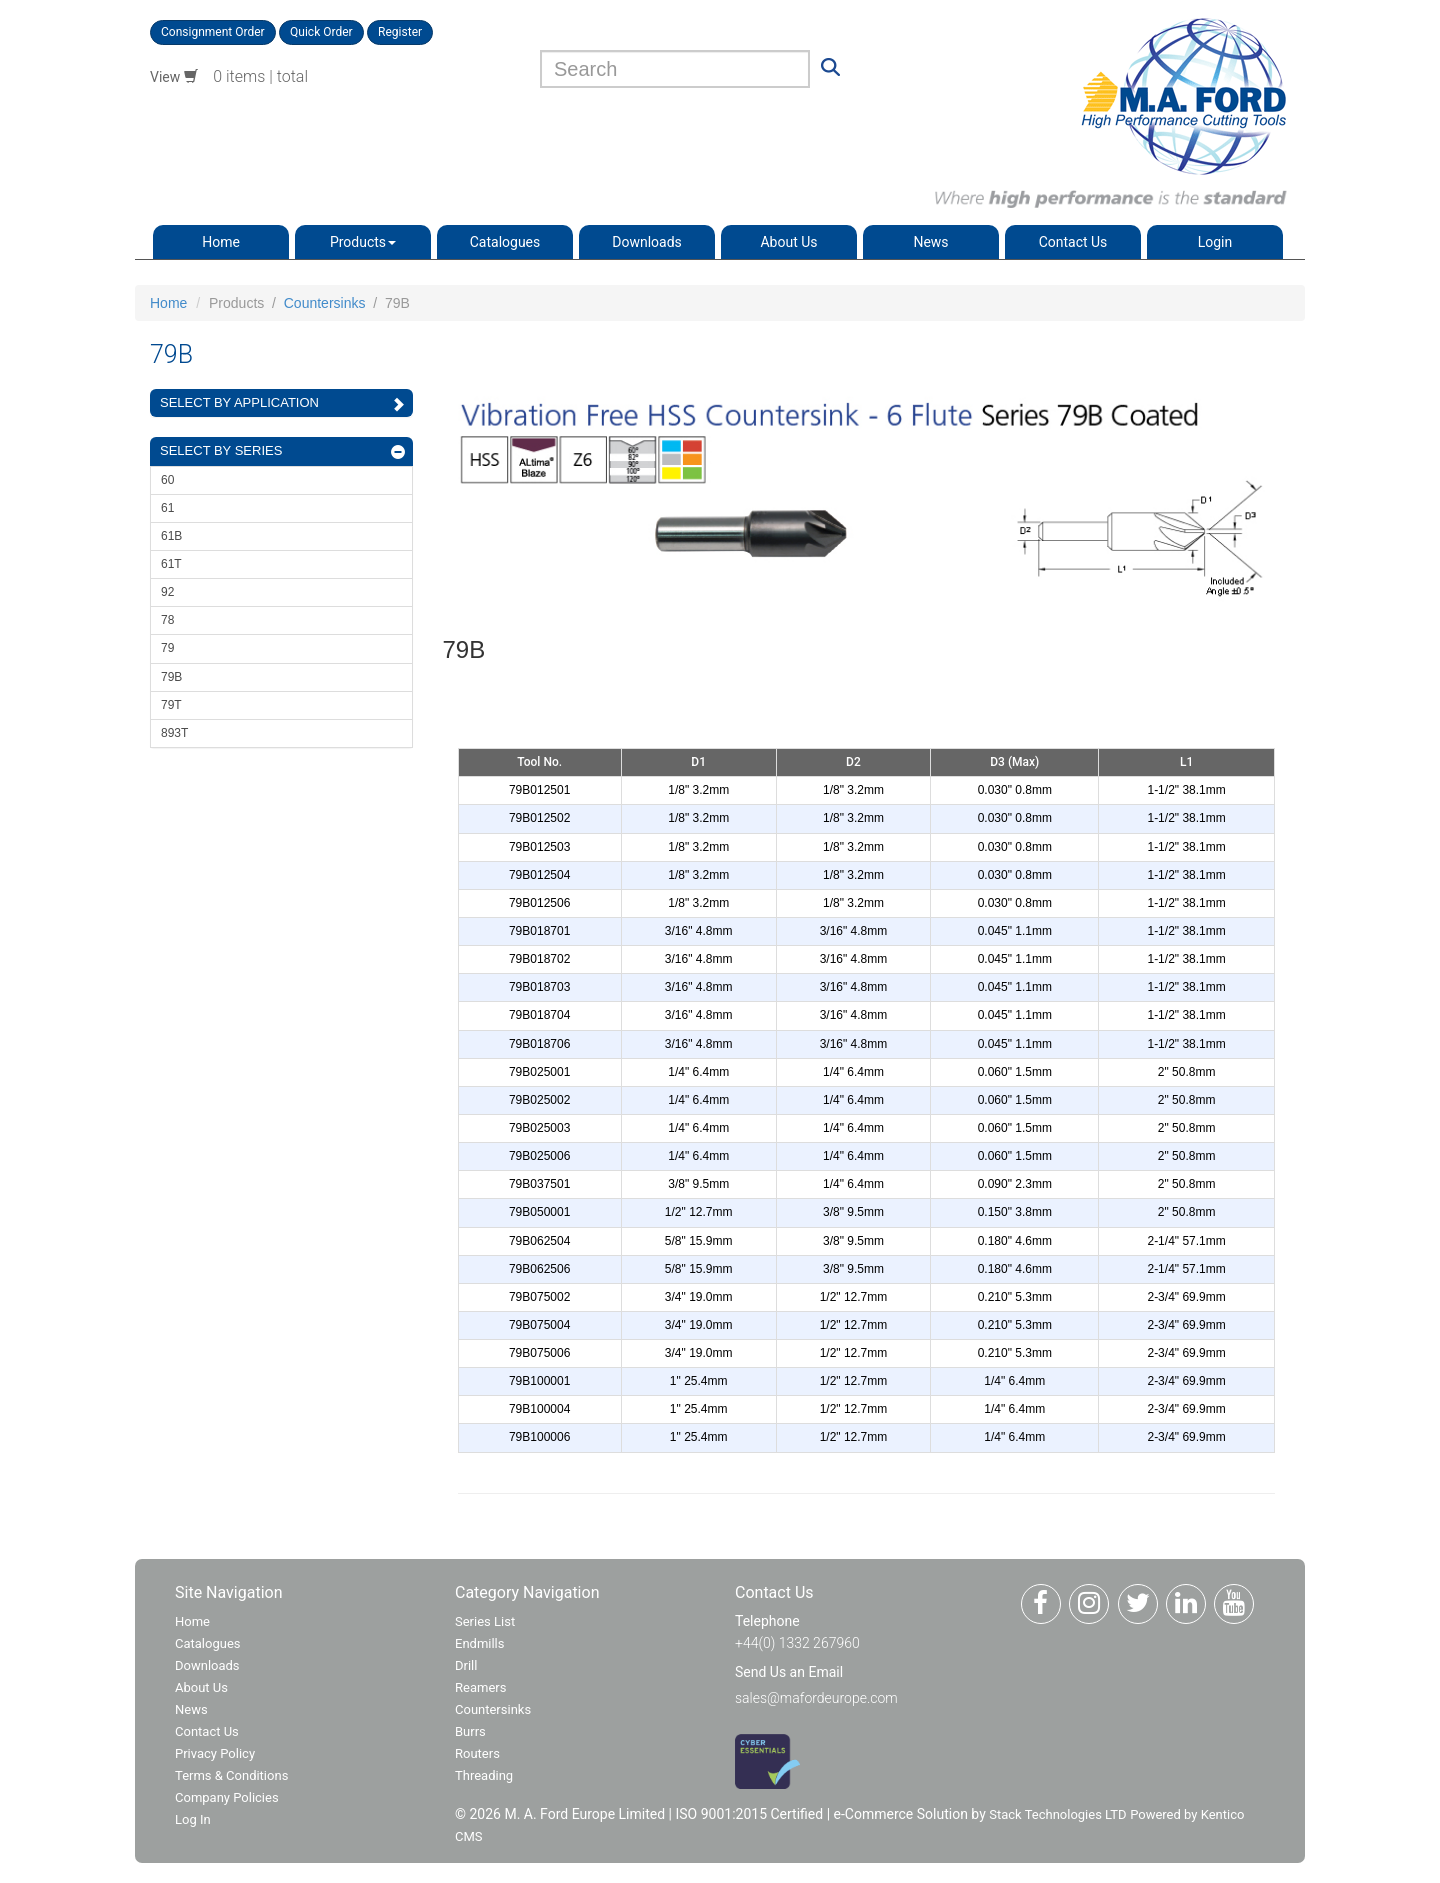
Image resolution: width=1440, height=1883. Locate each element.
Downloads (647, 242)
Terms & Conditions (231, 1775)
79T (171, 705)
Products (363, 242)
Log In (193, 1819)
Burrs (470, 1731)
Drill (466, 1665)
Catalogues (505, 242)
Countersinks (325, 303)
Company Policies (227, 1797)
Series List (485, 1621)
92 (167, 592)
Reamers (480, 1687)
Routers (477, 1753)
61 (167, 508)
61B (171, 536)
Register (400, 32)
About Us (788, 242)
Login (1215, 242)
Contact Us (1073, 242)
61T (171, 564)
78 (167, 620)
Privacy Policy (215, 1753)
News (930, 242)
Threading (484, 1775)
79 (167, 648)
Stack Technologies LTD (1057, 1814)
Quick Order (321, 32)
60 (167, 480)
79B (171, 677)
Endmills (480, 1643)
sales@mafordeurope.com (816, 1698)
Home (221, 242)
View (174, 77)
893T (174, 733)
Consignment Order (213, 32)
